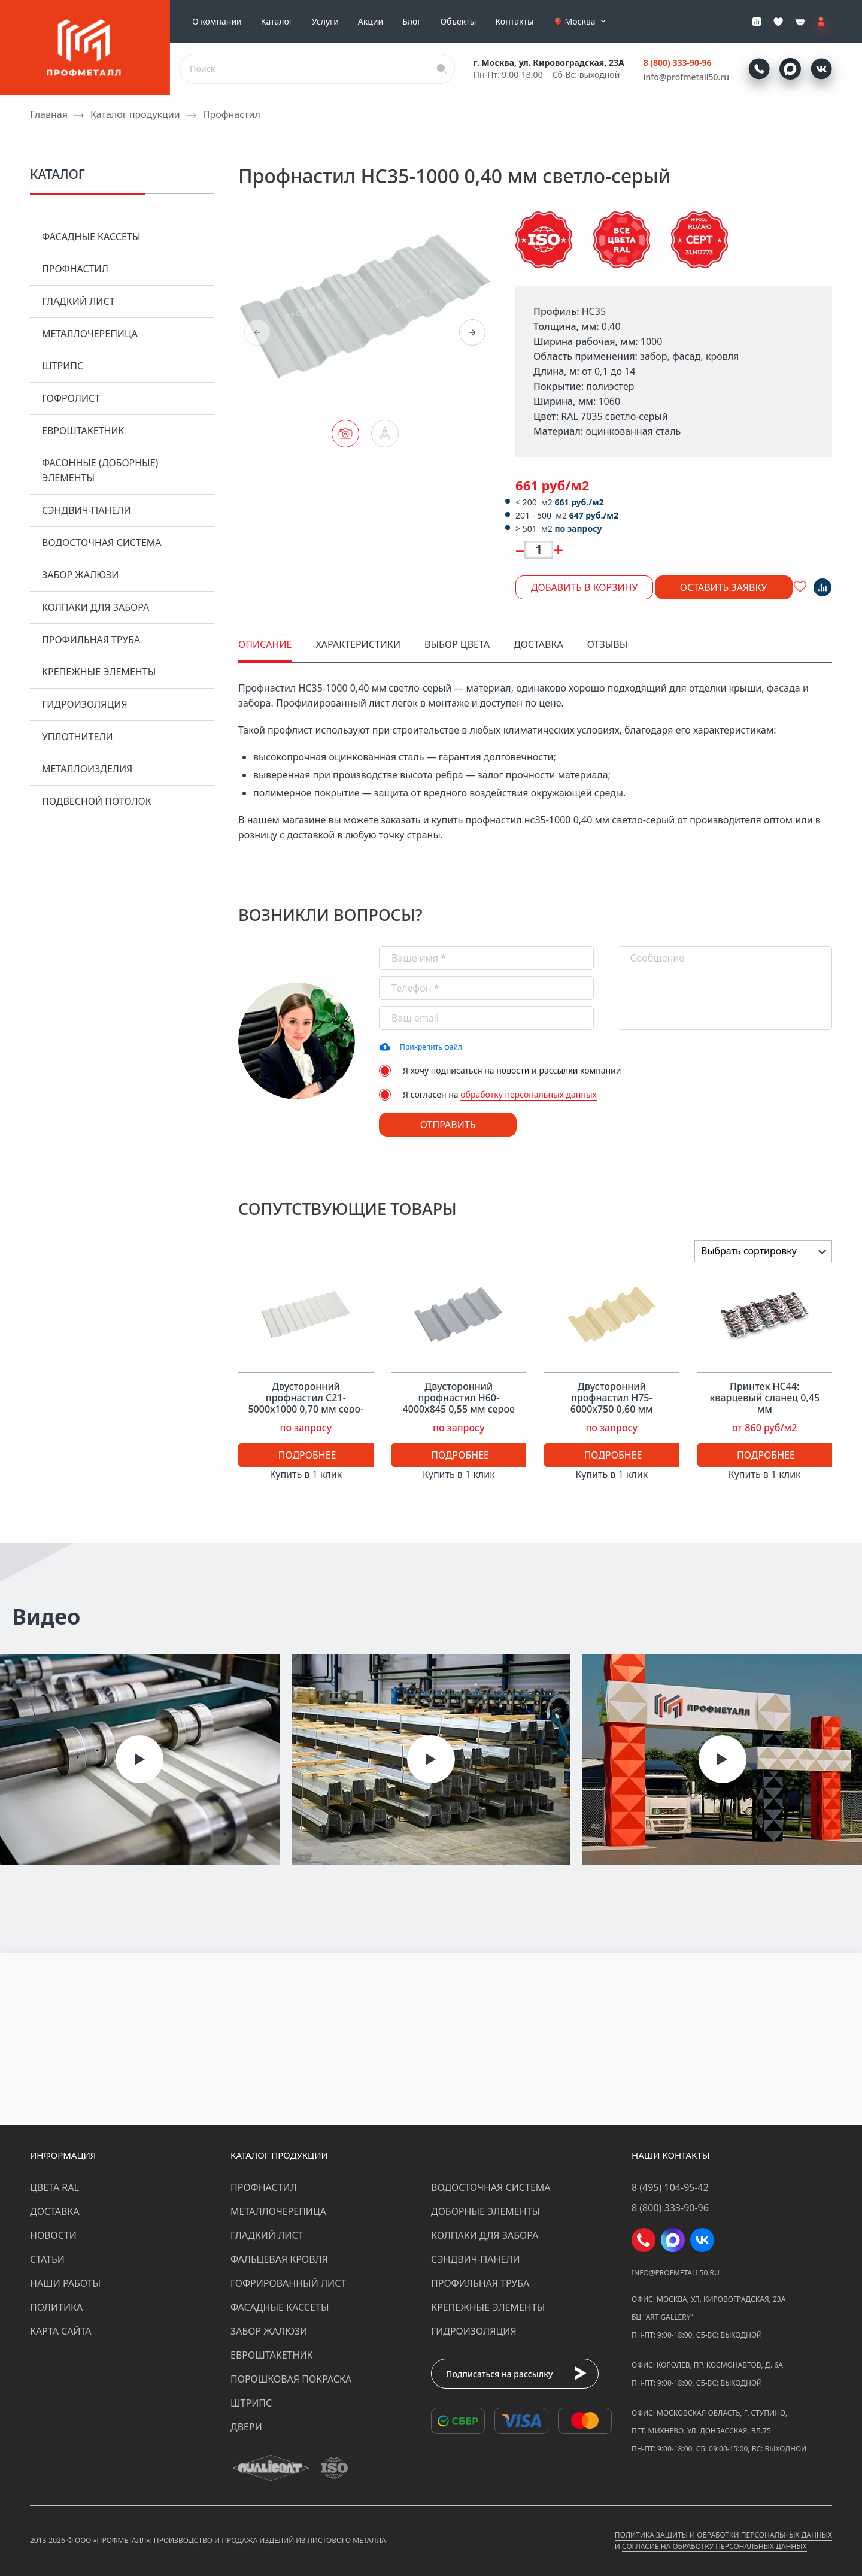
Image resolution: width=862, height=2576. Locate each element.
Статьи (47, 2259)
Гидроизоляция (85, 704)
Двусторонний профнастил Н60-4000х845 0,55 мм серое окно (459, 1404)
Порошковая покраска (290, 2379)
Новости (53, 2235)
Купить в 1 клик (305, 1474)
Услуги (325, 21)
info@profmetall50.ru (686, 77)
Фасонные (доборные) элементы (100, 470)
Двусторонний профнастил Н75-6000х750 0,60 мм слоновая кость (611, 1404)
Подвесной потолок (96, 801)
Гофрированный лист (288, 2283)
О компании (217, 21)
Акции (370, 21)
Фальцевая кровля (279, 2259)
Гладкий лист (78, 301)
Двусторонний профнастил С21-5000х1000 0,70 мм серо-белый (305, 1404)
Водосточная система (102, 542)
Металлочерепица (90, 333)
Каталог (277, 21)
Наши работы (65, 2283)
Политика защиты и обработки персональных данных (723, 2535)
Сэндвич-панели (86, 510)
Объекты (458, 21)
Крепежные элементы (99, 671)
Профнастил (75, 268)
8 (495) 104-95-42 (670, 2187)
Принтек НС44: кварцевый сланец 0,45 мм (764, 1398)
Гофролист (71, 398)
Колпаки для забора (95, 607)
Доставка (55, 2211)
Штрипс (62, 365)
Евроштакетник (83, 430)
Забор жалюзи (80, 574)
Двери (246, 2426)
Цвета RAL (54, 2187)
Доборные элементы (485, 2211)
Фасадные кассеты (91, 236)
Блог (411, 21)
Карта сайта (61, 2331)
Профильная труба (91, 639)
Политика (56, 2307)
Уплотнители (77, 736)
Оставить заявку (723, 587)
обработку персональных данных (528, 1094)
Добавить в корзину (584, 587)
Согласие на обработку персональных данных (714, 2546)
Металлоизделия (87, 768)
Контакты (514, 21)
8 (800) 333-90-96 (678, 62)
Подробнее (307, 1455)
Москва (586, 21)
